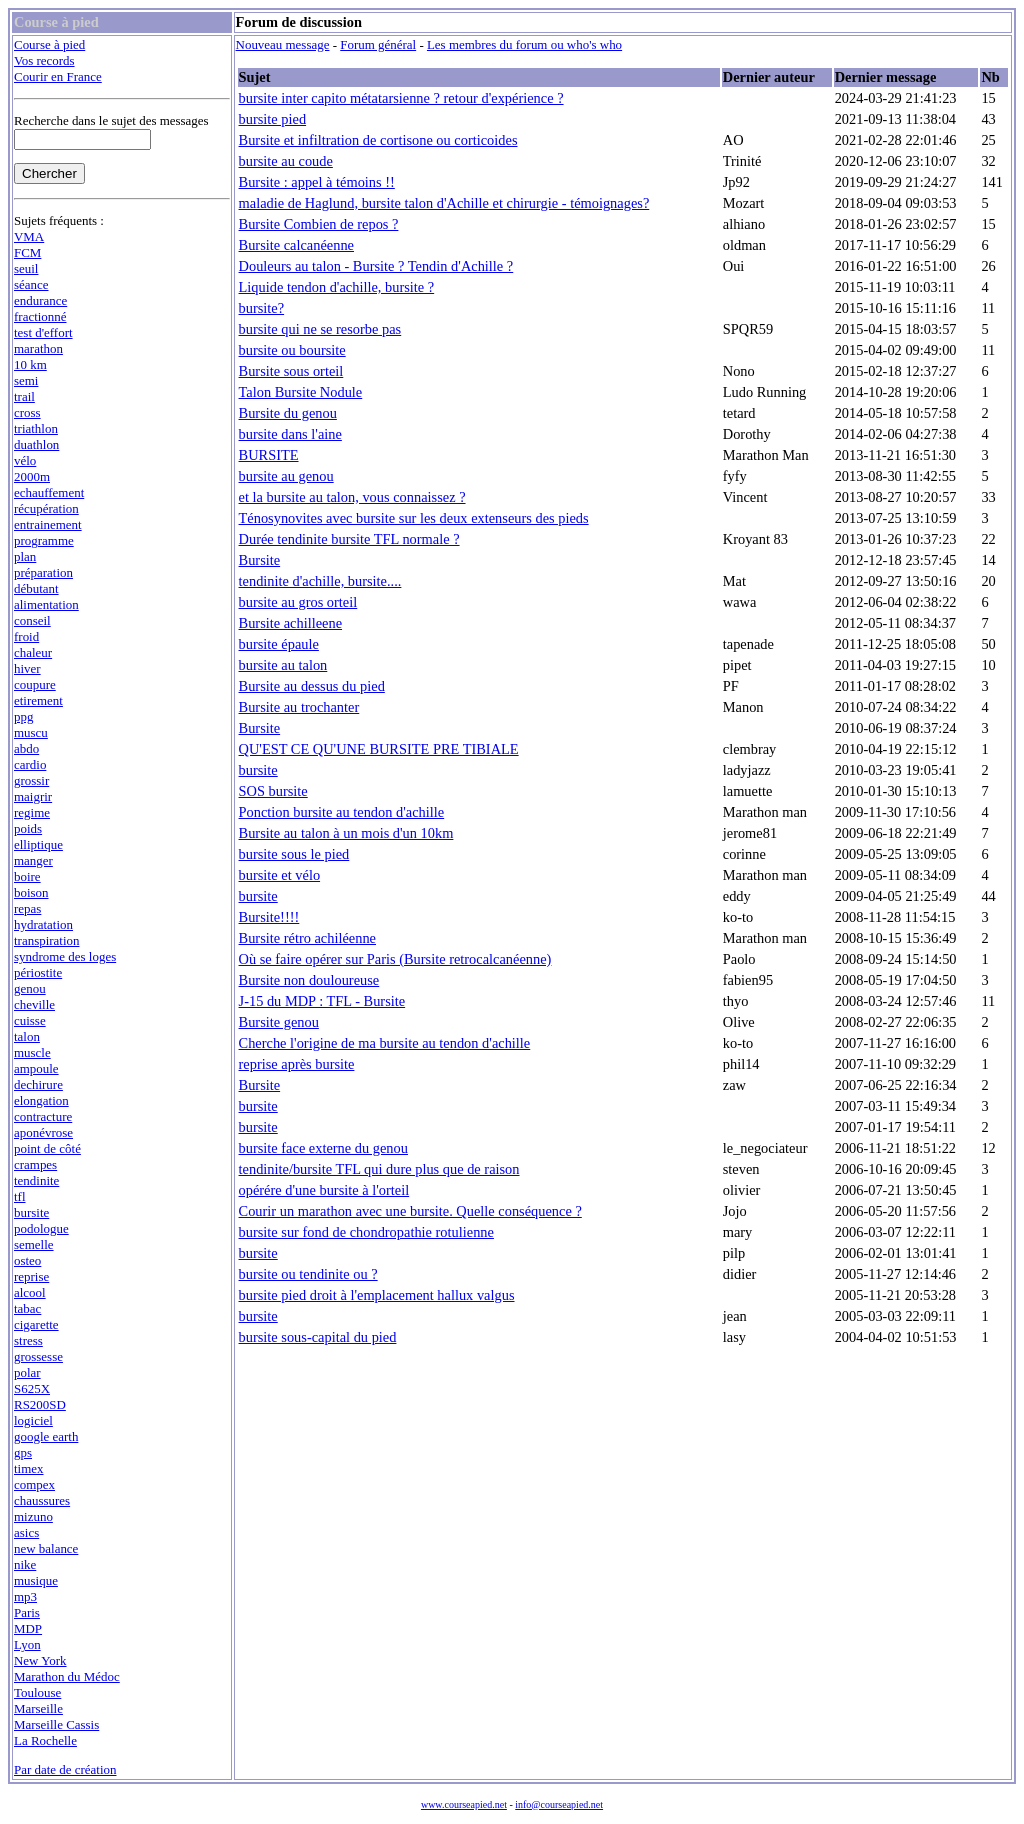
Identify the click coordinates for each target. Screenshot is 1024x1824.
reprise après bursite (297, 1064)
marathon (38, 348)
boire (27, 876)
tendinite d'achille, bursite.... (320, 581)
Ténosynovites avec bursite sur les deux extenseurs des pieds (414, 518)
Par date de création (65, 1769)
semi (26, 380)
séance (31, 284)
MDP (28, 1628)
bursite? (262, 308)
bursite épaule (279, 644)
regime (32, 812)
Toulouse (37, 1692)
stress (28, 1340)
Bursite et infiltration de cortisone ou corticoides (378, 140)
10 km (30, 364)
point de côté (47, 1148)
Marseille (38, 1708)
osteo (27, 1260)
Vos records (44, 60)
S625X (32, 1388)
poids (28, 828)
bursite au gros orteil (298, 602)
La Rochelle (45, 1740)
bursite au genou (286, 476)
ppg (23, 716)
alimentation (46, 604)
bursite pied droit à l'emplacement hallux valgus (377, 1295)
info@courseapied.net (559, 1804)
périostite (38, 972)
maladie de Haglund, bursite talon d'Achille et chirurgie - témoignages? (444, 203)
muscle (32, 1052)
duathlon (36, 444)
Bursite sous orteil (291, 371)
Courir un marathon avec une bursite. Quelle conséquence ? (410, 1211)
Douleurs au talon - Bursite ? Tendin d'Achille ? (376, 266)
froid (26, 636)
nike (25, 1564)
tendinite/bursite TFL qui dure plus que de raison (379, 1169)
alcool (30, 1292)
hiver (27, 668)
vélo (25, 460)
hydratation (43, 924)
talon (27, 1036)
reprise (31, 1276)
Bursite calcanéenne (296, 245)
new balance (46, 1548)
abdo (26, 748)
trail (24, 396)
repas (27, 908)
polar (27, 1372)
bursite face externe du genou (323, 1148)
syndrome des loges (65, 956)
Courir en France (58, 76)
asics (26, 1532)
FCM (27, 252)
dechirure (38, 1084)
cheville (34, 1004)
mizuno (33, 1516)
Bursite (260, 560)
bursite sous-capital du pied (318, 1337)
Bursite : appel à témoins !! (317, 182)
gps (23, 1452)
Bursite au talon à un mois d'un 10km (346, 833)
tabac (27, 1308)
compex (34, 1484)
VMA (29, 236)
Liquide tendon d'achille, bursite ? (337, 287)
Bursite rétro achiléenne (307, 938)
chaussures (42, 1500)
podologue (41, 1228)
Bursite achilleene (291, 623)
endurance (40, 300)
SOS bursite (273, 791)
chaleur (33, 652)
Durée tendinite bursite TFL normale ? (349, 539)
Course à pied (49, 44)
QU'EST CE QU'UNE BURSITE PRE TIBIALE (379, 749)
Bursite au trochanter (299, 707)
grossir (31, 780)
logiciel (33, 1420)
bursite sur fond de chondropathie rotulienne (366, 1232)
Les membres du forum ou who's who (524, 44)
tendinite (36, 1180)
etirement (38, 700)
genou (30, 988)
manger (33, 860)
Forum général (378, 44)
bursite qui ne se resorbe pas (320, 329)
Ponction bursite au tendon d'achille (342, 812)
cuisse (30, 1020)
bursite (31, 1212)
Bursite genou (279, 1022)
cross (27, 412)
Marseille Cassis (56, 1724)
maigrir (33, 796)
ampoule (36, 1068)
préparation (43, 572)
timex (29, 1468)
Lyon (27, 1644)
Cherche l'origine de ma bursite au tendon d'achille (385, 1043)
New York (40, 1660)
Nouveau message (283, 44)
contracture (43, 1116)
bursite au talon (283, 665)
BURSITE (269, 455)
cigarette (36, 1324)
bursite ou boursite (292, 350)
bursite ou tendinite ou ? (308, 1274)
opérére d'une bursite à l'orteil (324, 1190)
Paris (27, 1612)
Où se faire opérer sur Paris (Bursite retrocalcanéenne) (395, 959)
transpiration (46, 940)
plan (25, 556)
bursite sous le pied (294, 854)
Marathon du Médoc (67, 1676)
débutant (36, 588)
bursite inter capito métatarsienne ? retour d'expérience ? (401, 98)
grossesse (38, 1356)
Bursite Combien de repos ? (319, 224)
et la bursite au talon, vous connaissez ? (352, 497)
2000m (32, 476)
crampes (35, 1164)
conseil (32, 620)
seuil (26, 268)
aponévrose (43, 1132)
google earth (46, 1436)
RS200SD (40, 1404)
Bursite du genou (288, 413)
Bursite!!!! (269, 917)
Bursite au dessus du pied (312, 686)
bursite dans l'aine (290, 434)
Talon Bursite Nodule (301, 392)
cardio (30, 764)
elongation (41, 1100)
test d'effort (43, 332)
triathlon (36, 428)
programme (44, 540)
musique (36, 1580)
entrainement (48, 524)
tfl (20, 1196)
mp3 (25, 1596)
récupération (46, 508)
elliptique (38, 844)
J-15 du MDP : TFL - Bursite (322, 1001)
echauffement (49, 492)
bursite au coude (286, 161)
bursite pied (273, 119)
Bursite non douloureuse (309, 980)
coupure (35, 684)
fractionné (40, 316)
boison (31, 892)
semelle (34, 1244)
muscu (31, 732)
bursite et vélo (280, 875)
